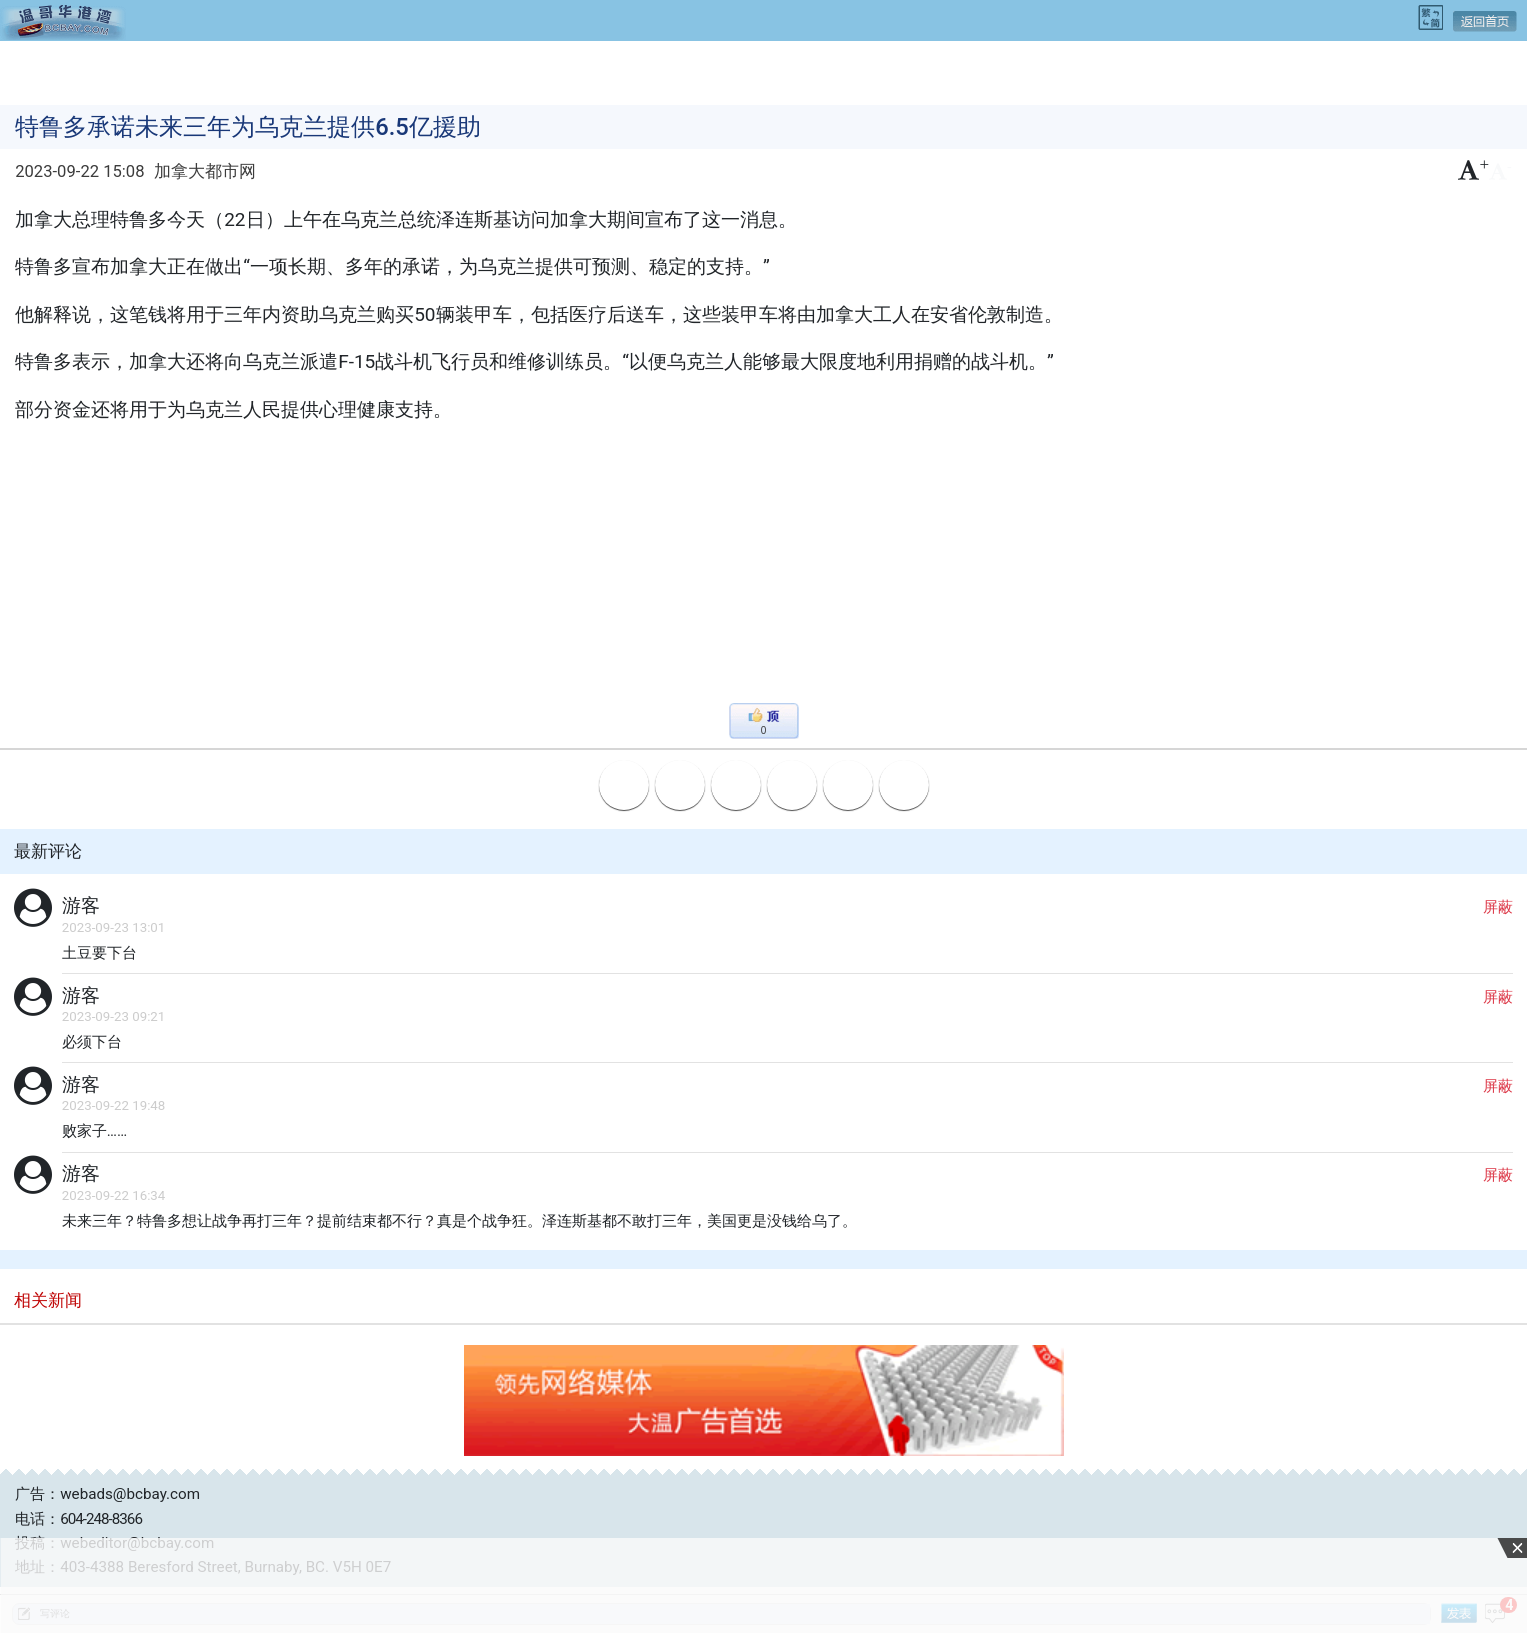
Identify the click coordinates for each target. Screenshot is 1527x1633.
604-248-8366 (101, 1519)
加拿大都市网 (205, 171)
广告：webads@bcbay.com (107, 1494)
